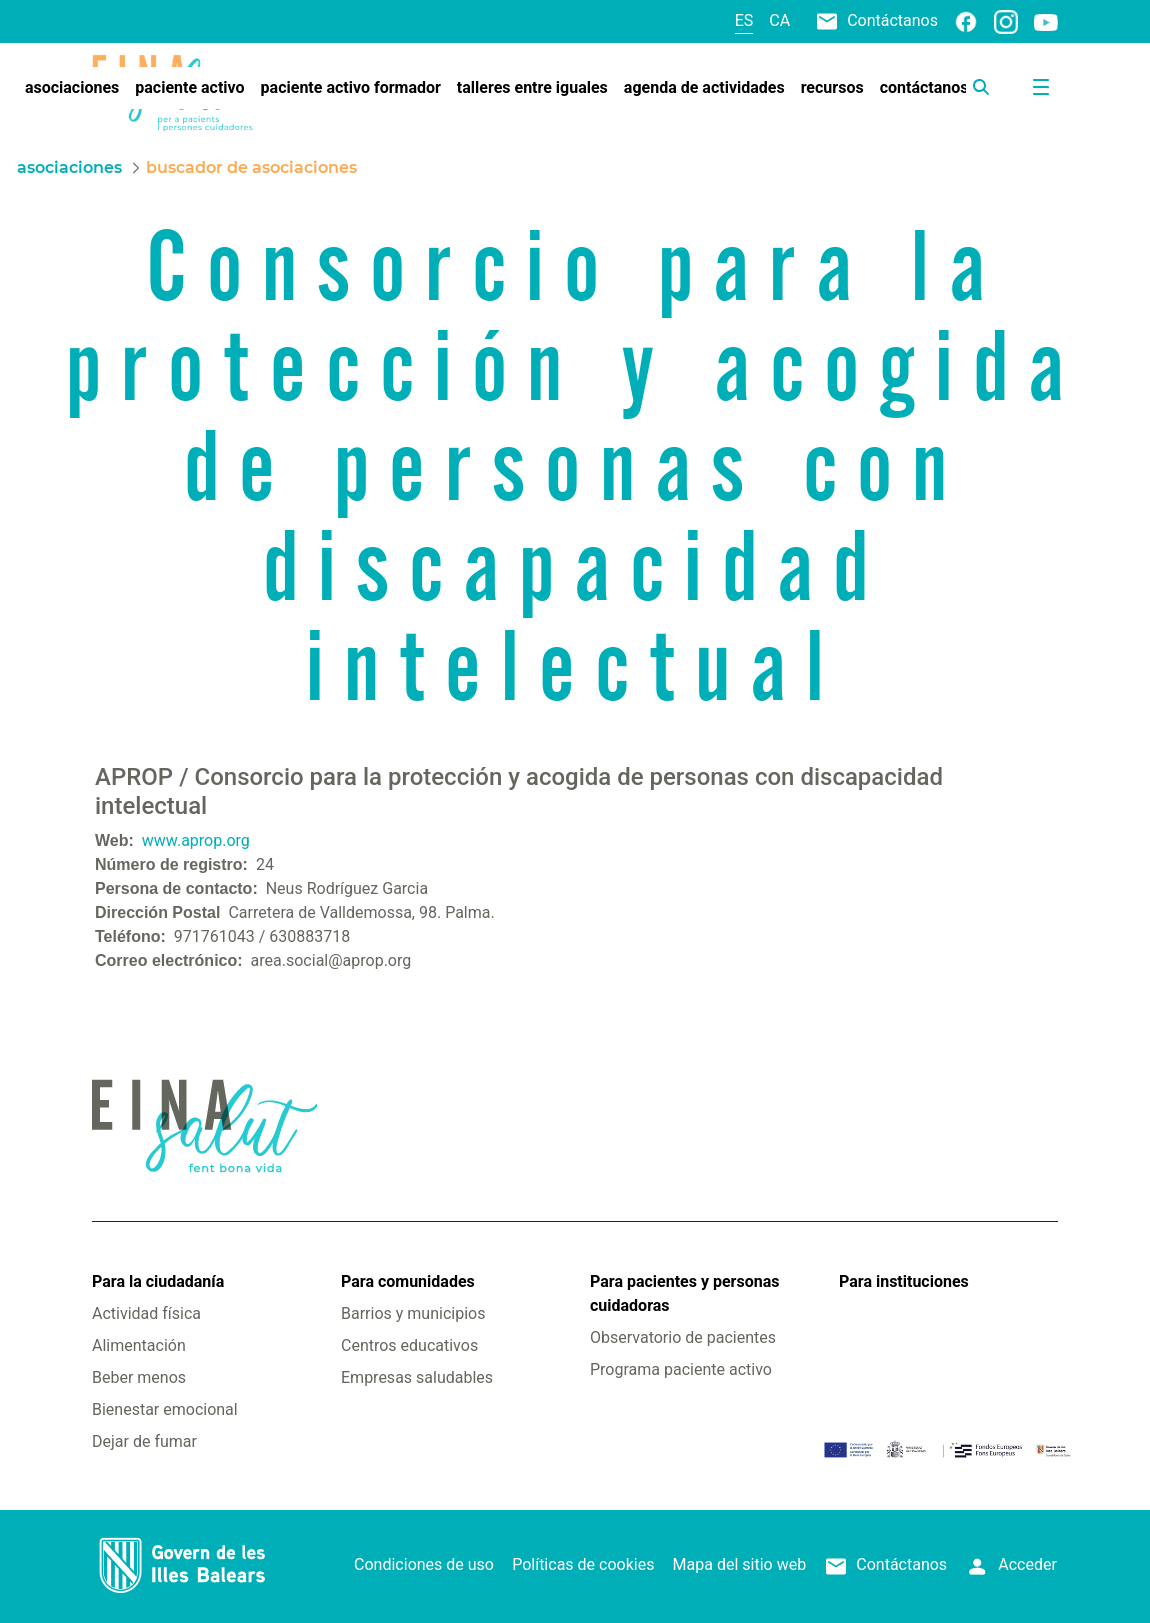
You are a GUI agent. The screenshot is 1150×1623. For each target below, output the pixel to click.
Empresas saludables (417, 1377)
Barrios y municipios (413, 1313)
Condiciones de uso (424, 1564)
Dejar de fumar (144, 1441)
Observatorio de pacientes (683, 1337)
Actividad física (146, 1313)
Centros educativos (409, 1345)
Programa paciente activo (681, 1369)
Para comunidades (408, 1281)
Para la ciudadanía (158, 1281)
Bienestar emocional (165, 1409)
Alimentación (139, 1345)
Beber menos (139, 1377)
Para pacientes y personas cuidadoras (684, 1293)
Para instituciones (904, 1281)
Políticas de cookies (583, 1564)
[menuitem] (72, 88)
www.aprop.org (196, 840)
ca (779, 20)
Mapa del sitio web (740, 1564)
